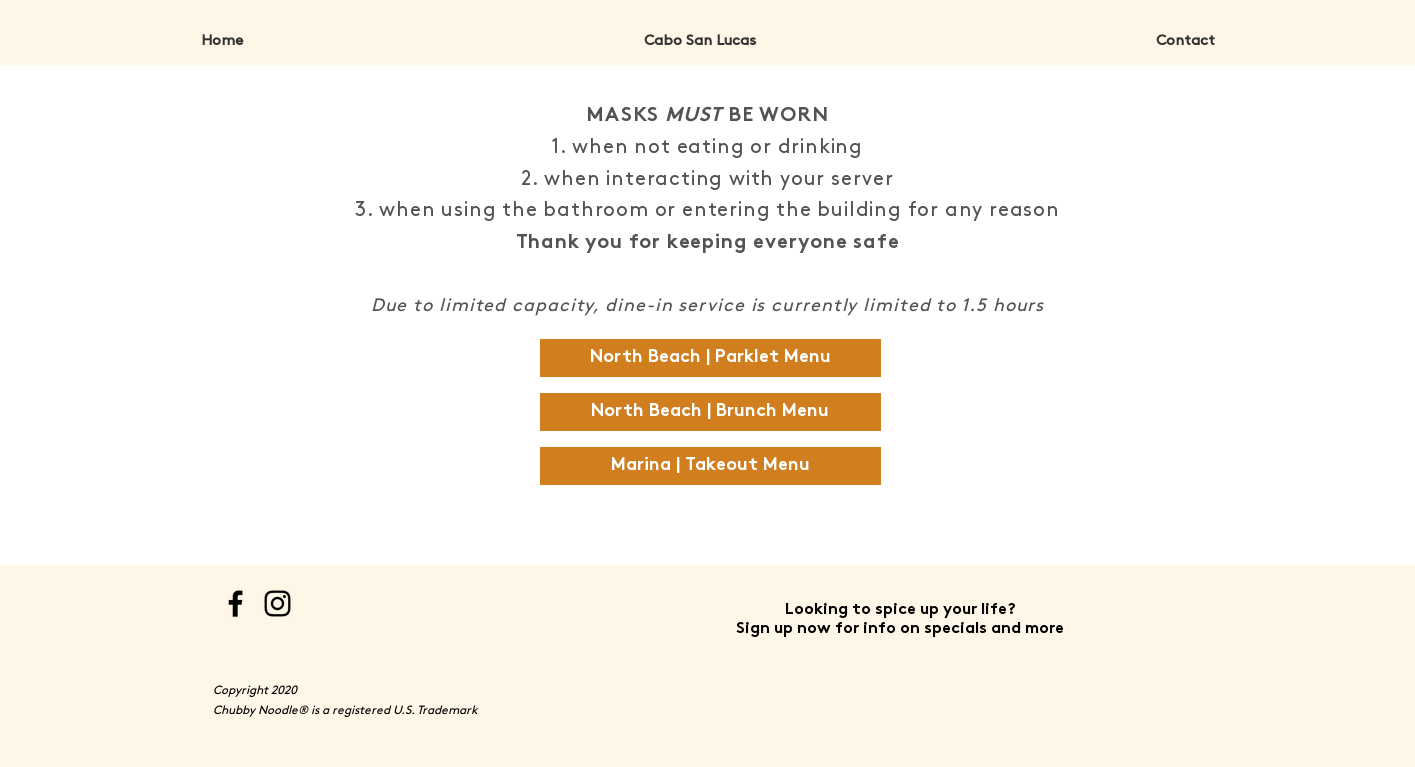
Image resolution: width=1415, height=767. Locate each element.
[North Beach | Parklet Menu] (710, 358)
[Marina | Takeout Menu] (710, 466)
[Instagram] (277, 603)
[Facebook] (235, 603)
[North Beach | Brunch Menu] (710, 412)
